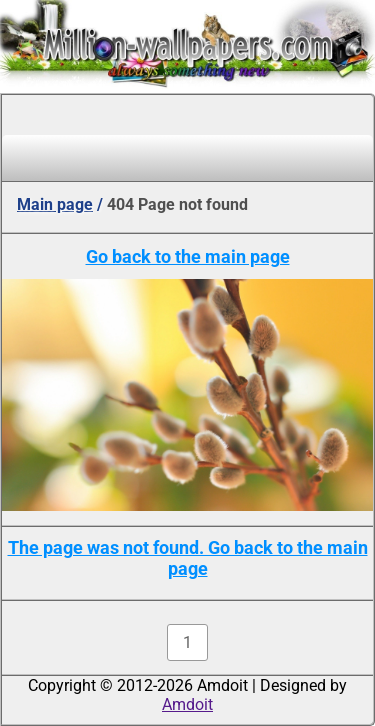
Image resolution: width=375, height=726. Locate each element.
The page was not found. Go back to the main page (188, 558)
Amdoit (187, 704)
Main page (55, 204)
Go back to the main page (188, 256)
